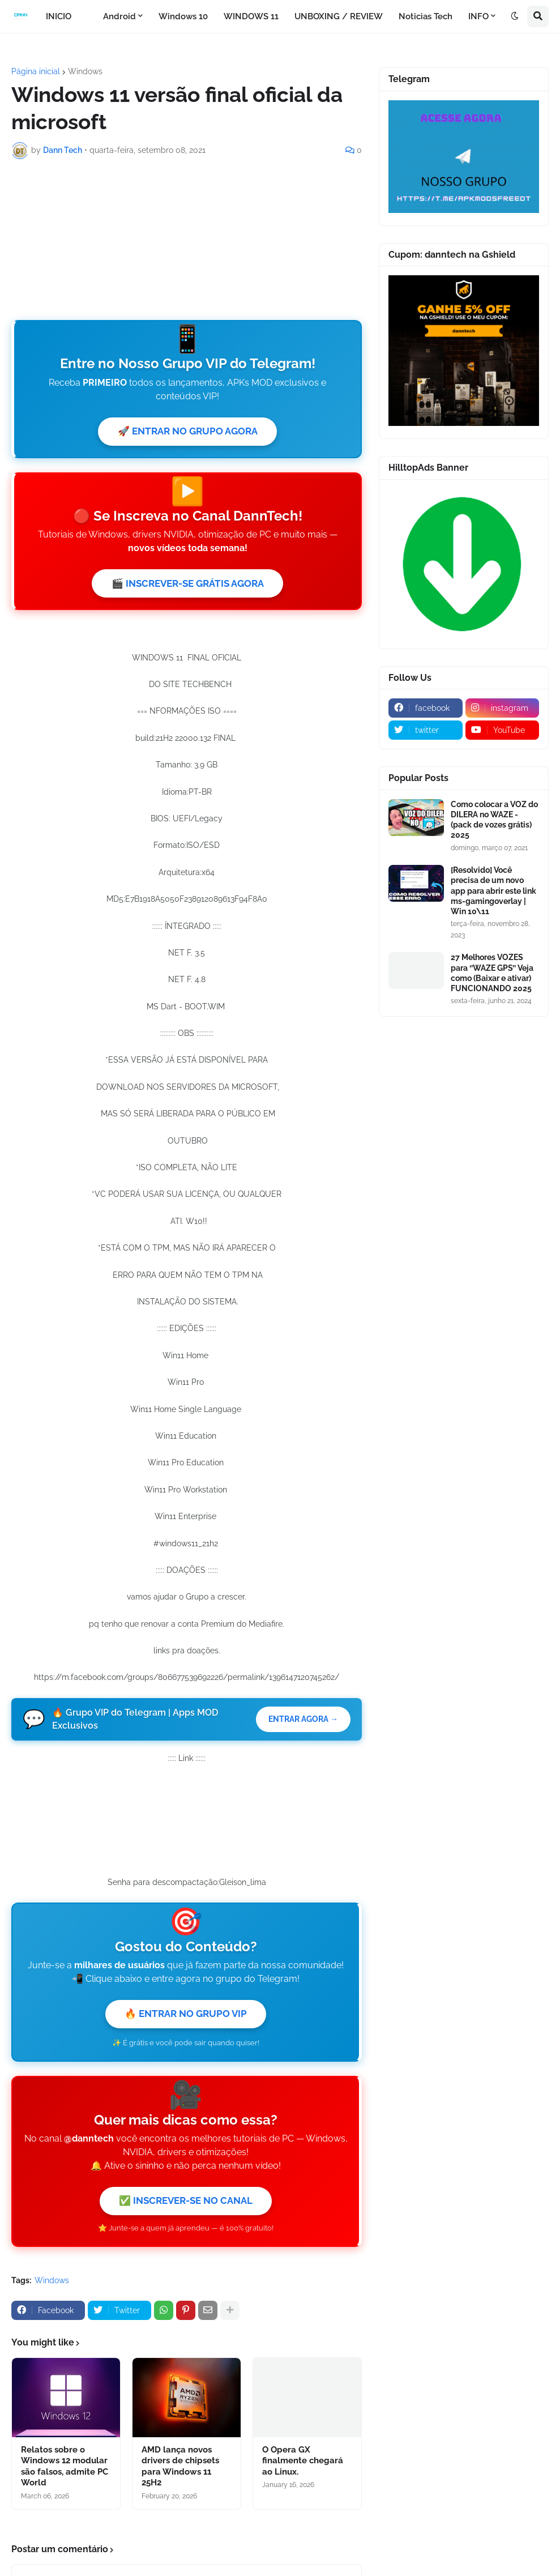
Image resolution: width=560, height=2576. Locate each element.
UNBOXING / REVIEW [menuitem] (338, 16)
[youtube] (502, 730)
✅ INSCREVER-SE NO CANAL (186, 2205)
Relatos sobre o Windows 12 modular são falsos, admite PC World (64, 2471)
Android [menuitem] (119, 16)
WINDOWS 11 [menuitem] (251, 16)
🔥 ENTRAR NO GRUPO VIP (186, 2017)
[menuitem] (87, 16)
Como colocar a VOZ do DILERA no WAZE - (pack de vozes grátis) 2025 (494, 820)
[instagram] (502, 708)
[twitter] (425, 730)
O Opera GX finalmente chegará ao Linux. (302, 2466)
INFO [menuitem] (478, 16)
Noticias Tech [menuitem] (425, 16)
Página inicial (35, 71)
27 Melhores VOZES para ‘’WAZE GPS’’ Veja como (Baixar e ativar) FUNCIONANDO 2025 (492, 973)
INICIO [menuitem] (58, 16)
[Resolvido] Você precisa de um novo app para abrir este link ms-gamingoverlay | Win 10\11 (493, 890)
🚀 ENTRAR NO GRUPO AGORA (187, 432)
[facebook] (425, 708)
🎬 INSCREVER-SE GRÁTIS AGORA (188, 585)
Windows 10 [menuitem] (183, 16)
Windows (85, 71)
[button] (514, 16)
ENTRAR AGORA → (301, 1721)
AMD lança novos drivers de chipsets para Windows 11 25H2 (180, 2471)
